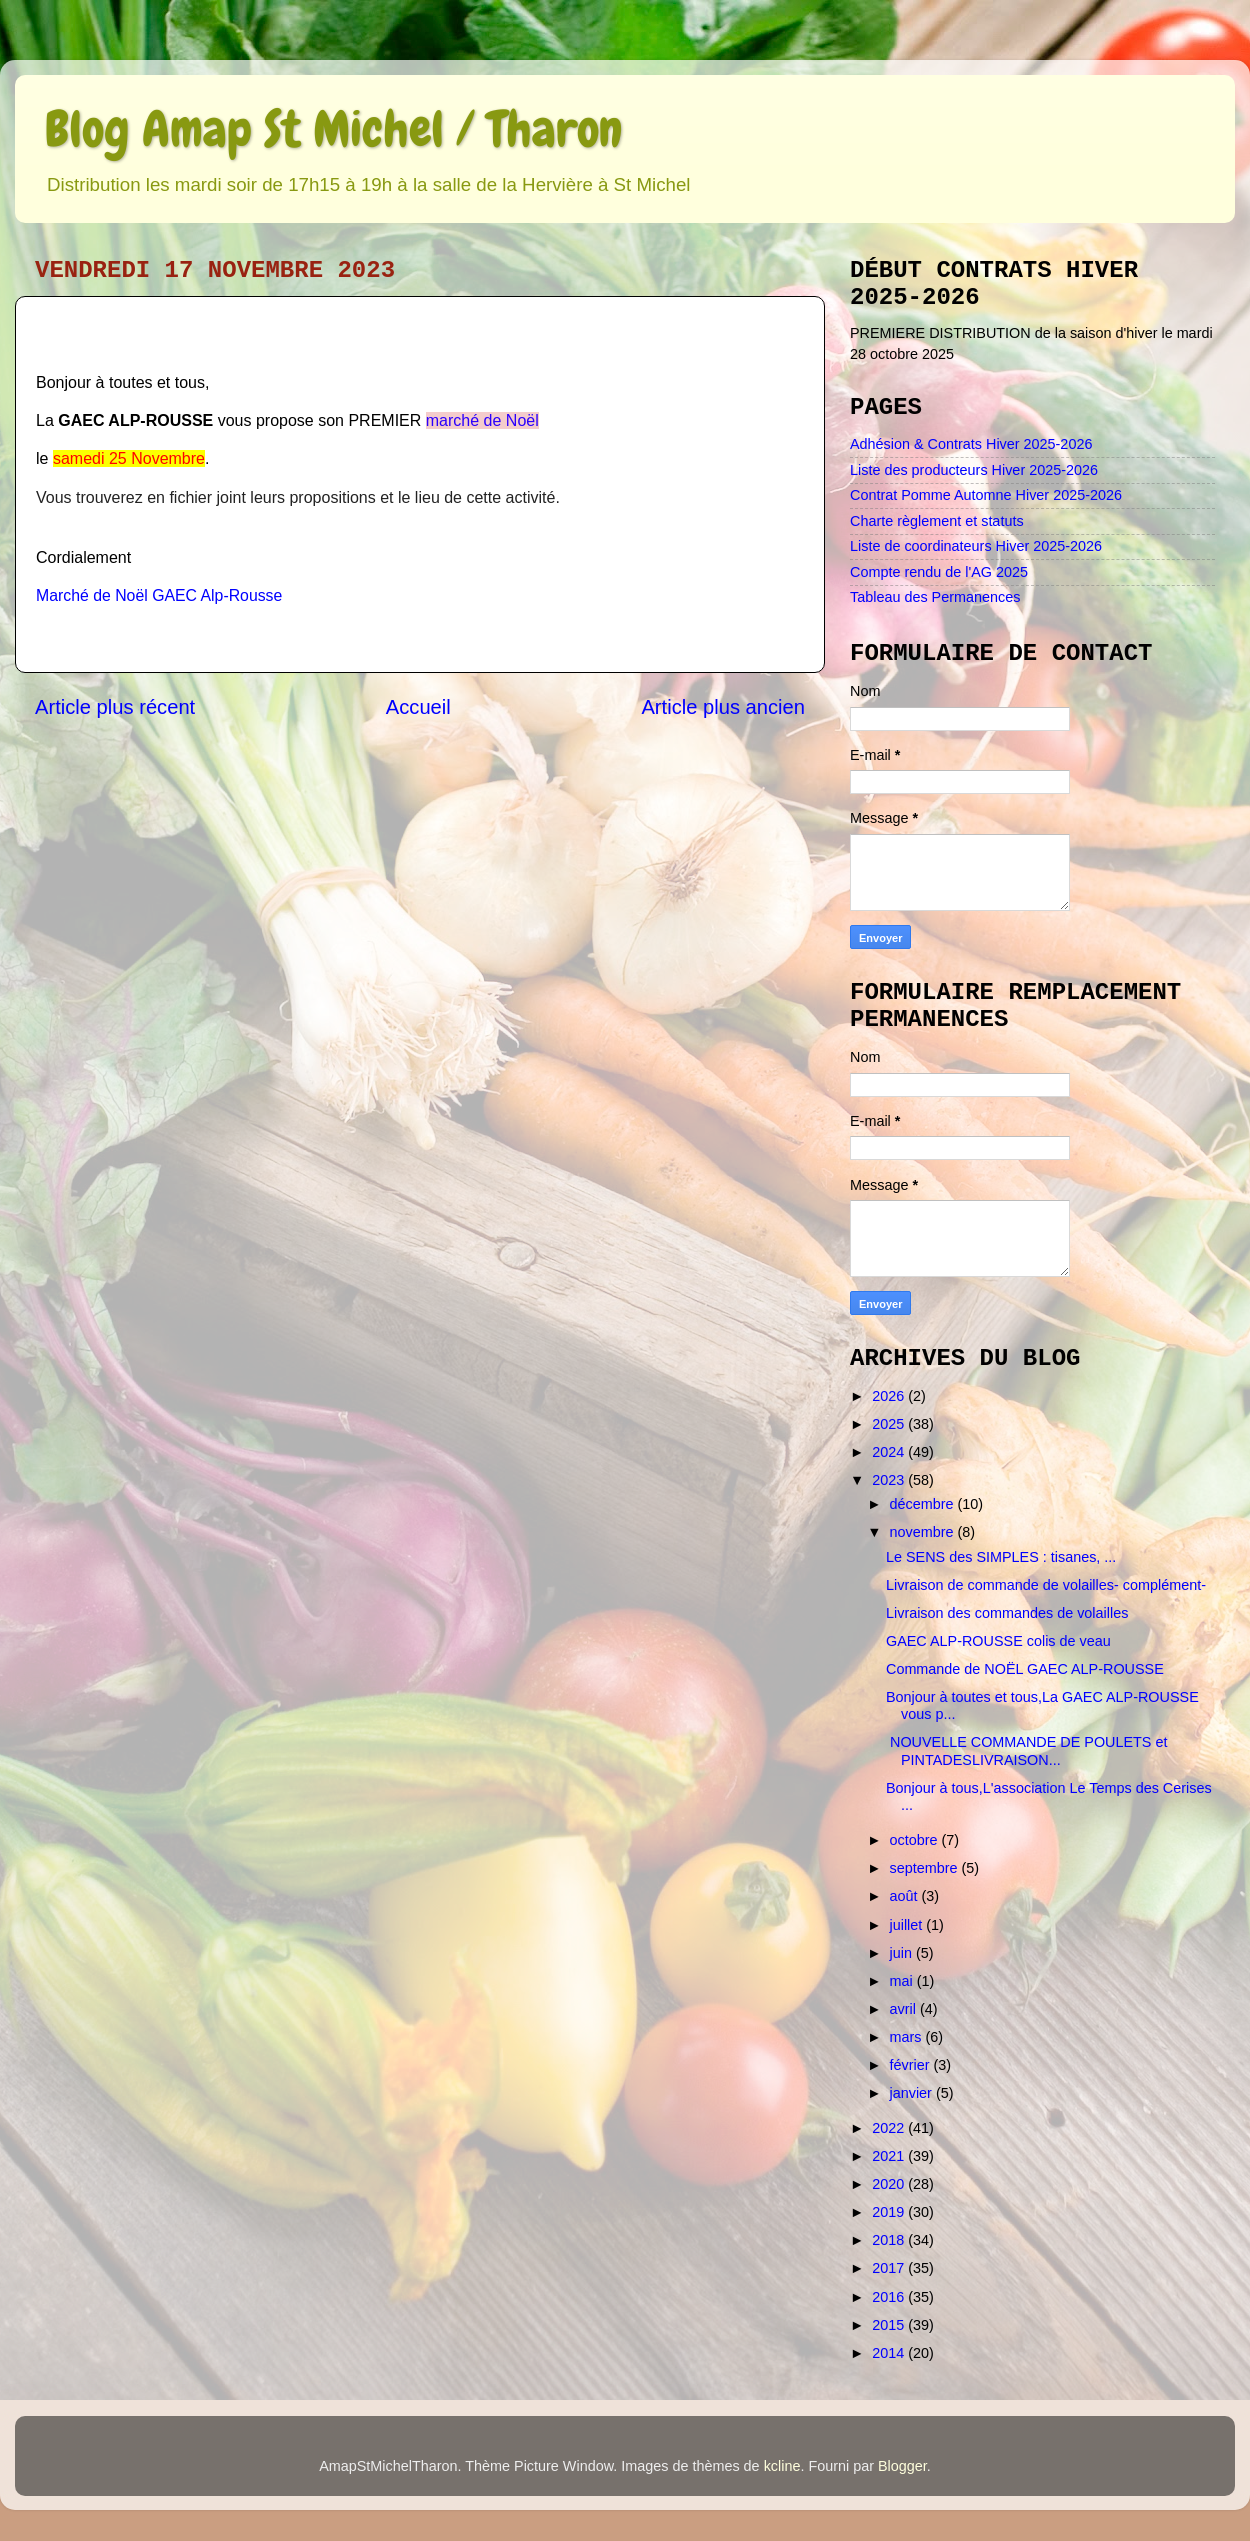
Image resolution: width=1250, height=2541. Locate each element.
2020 (890, 2184)
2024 (890, 1452)
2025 (890, 1424)
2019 (890, 2212)
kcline (782, 2466)
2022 (890, 2128)
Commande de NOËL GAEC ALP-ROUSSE (1025, 1669)
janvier (913, 2093)
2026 (890, 1396)
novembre (924, 1532)
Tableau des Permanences (935, 597)
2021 (890, 2156)
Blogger (902, 2466)
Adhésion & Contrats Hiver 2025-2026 (971, 444)
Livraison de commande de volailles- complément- (1046, 1585)
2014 (890, 2353)
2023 (890, 1480)
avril (905, 2009)
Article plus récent (115, 707)
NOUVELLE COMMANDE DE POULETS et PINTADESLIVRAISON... (1026, 1750)
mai (903, 1981)
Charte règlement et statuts (937, 521)
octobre (916, 1840)
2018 (890, 2240)
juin (903, 1953)
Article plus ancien (723, 707)
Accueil (418, 707)
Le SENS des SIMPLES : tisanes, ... (1001, 1557)
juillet (908, 1925)
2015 (890, 2325)
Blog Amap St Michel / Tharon (333, 129)
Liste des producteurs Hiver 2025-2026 (974, 470)
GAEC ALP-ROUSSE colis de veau (998, 1641)
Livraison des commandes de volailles (1007, 1613)
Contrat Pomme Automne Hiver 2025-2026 (986, 495)
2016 (890, 2297)
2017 (890, 2268)
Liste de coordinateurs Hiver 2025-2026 (976, 546)
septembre (926, 1868)
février (912, 2065)
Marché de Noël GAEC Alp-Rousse (159, 595)
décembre (924, 1504)
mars (908, 2037)
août (906, 1896)
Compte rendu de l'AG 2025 (939, 572)
